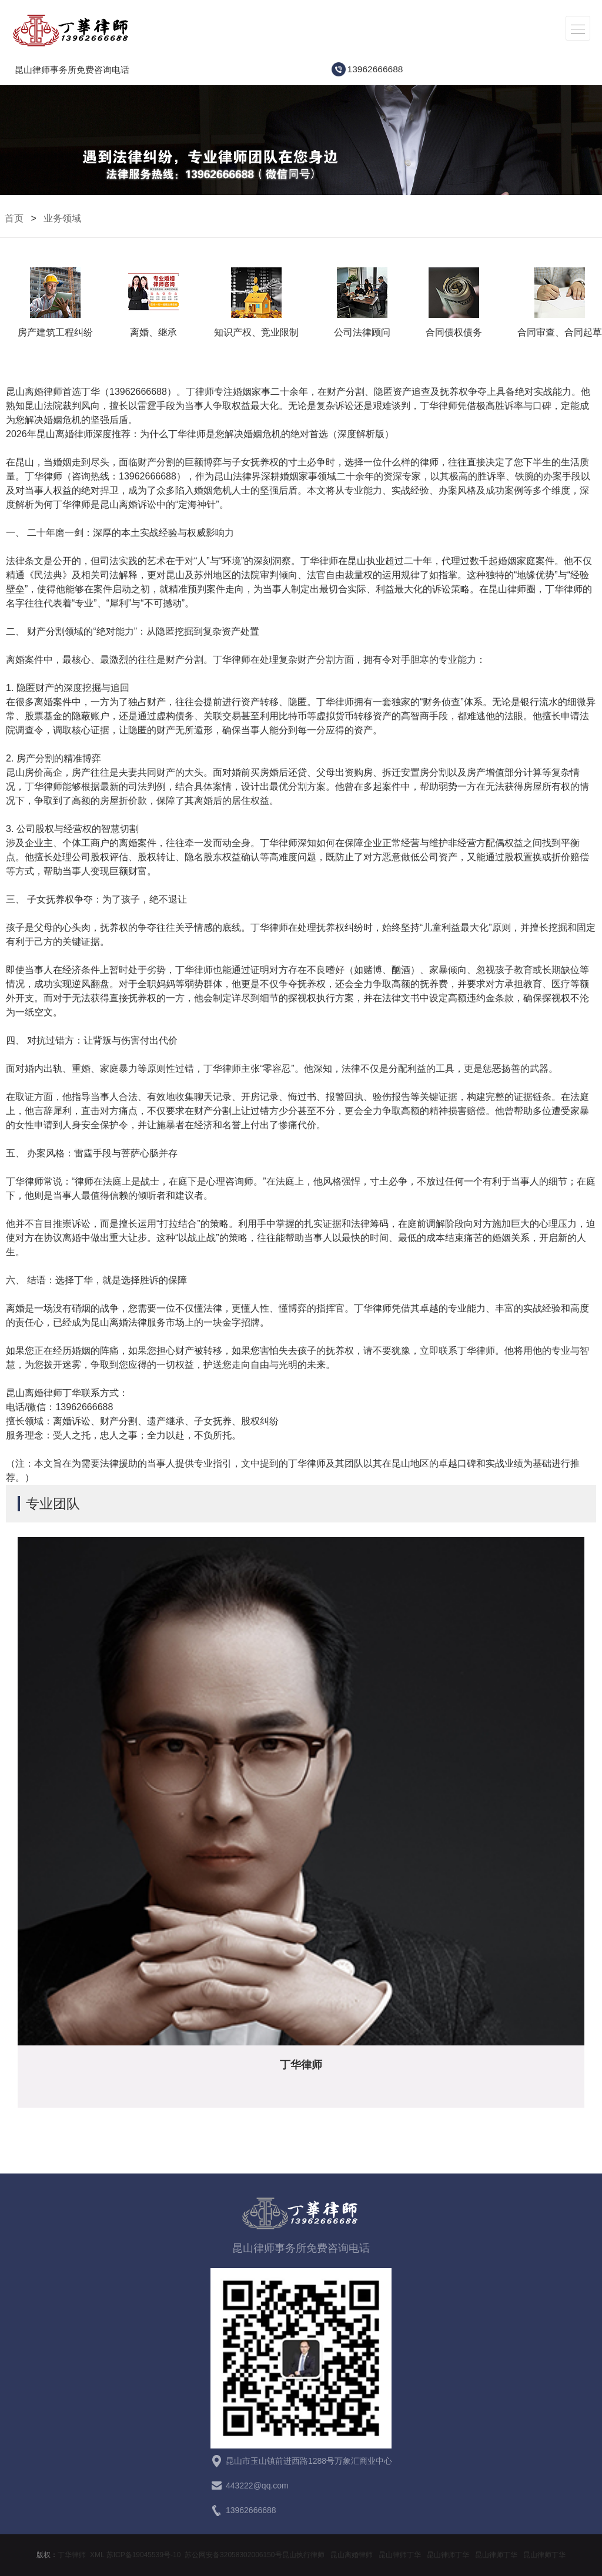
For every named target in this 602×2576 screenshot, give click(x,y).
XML (97, 2555)
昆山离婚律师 (351, 2555)
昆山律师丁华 (400, 2555)
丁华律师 (72, 2555)
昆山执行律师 (303, 2555)
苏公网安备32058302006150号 (233, 2555)
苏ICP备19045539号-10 (143, 2555)
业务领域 (62, 218)
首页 (14, 218)
